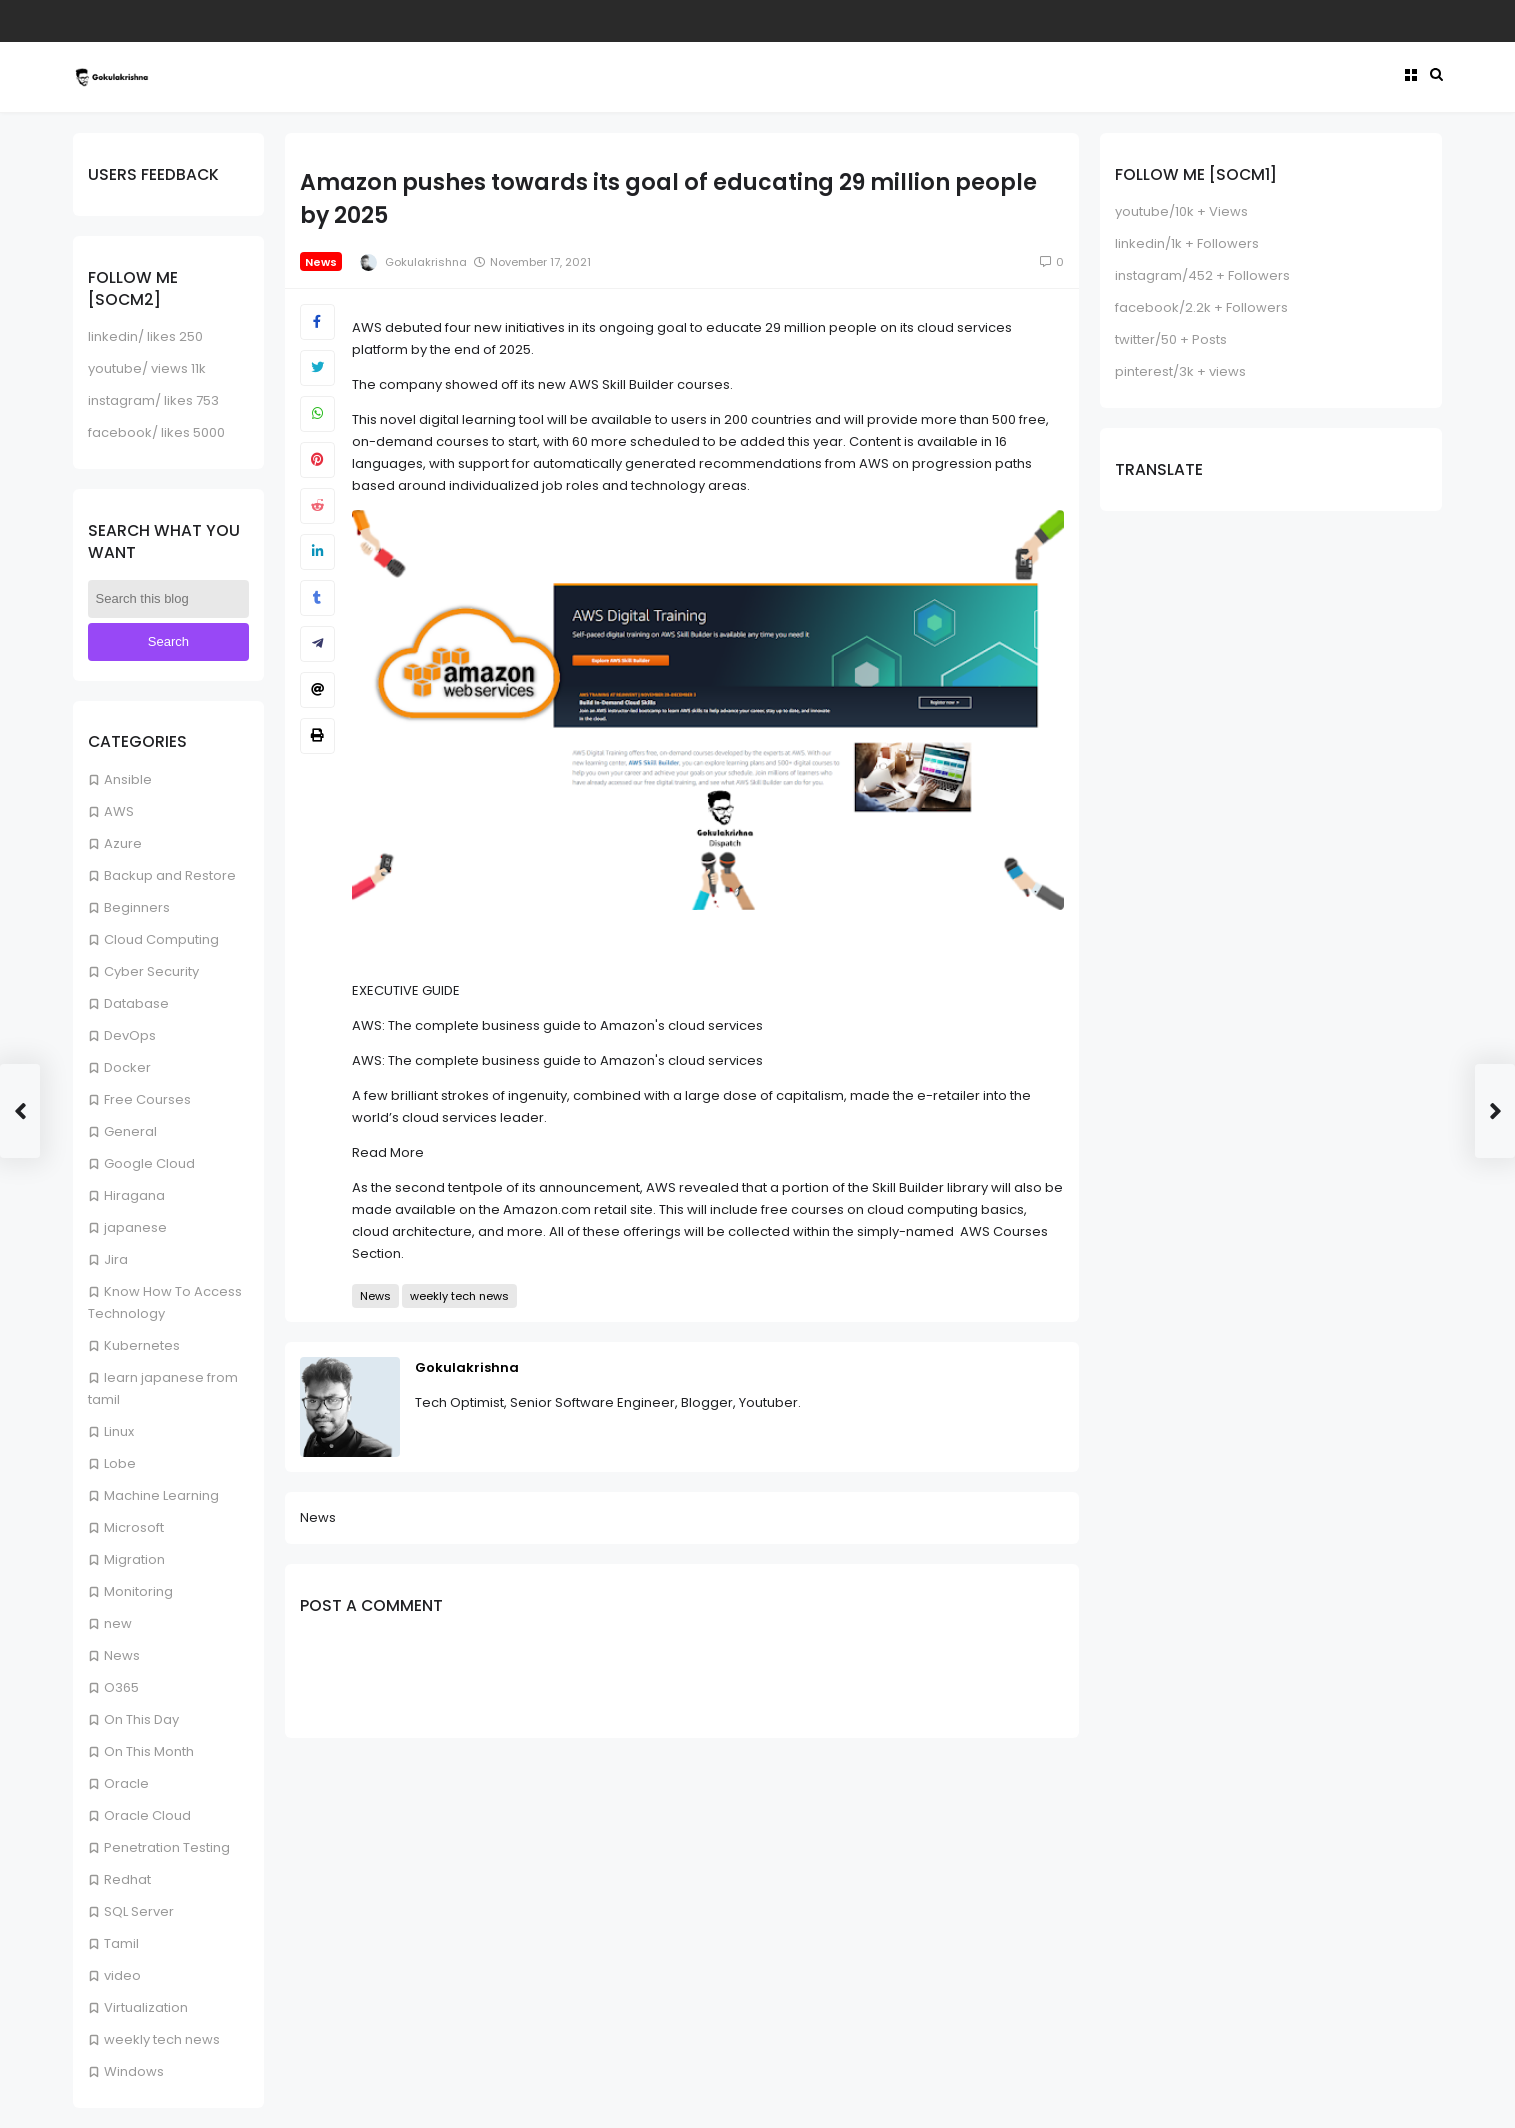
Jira (116, 1259)
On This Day (141, 1719)
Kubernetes (142, 1345)
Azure (123, 843)
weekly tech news (162, 2039)
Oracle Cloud (147, 1815)
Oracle (126, 1783)
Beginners (137, 907)
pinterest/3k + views (1180, 371)
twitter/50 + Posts (1171, 339)
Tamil (121, 1943)
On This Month (149, 1751)
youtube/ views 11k (147, 368)
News (122, 1655)
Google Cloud (149, 1163)
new (118, 1623)
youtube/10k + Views (1181, 211)
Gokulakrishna (467, 1367)
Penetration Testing (167, 1847)
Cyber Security (151, 971)
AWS (119, 811)
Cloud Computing (161, 939)
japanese (135, 1227)
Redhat (127, 1879)
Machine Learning (161, 1495)
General (130, 1131)
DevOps (130, 1035)
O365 (121, 1687)
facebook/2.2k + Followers (1201, 307)
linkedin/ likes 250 (145, 336)
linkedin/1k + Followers (1187, 243)
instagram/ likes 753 (153, 400)
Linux (119, 1431)
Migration (134, 1559)
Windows (134, 2071)
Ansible (128, 779)
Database (136, 1003)
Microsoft (134, 1527)
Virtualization (146, 2007)
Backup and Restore (170, 875)
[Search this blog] (169, 599)
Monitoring (138, 1591)
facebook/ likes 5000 (156, 432)
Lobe (120, 1463)
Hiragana (134, 1195)
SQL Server (139, 1911)
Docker (127, 1067)
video (122, 1975)
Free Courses (147, 1099)
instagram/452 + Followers (1202, 275)
